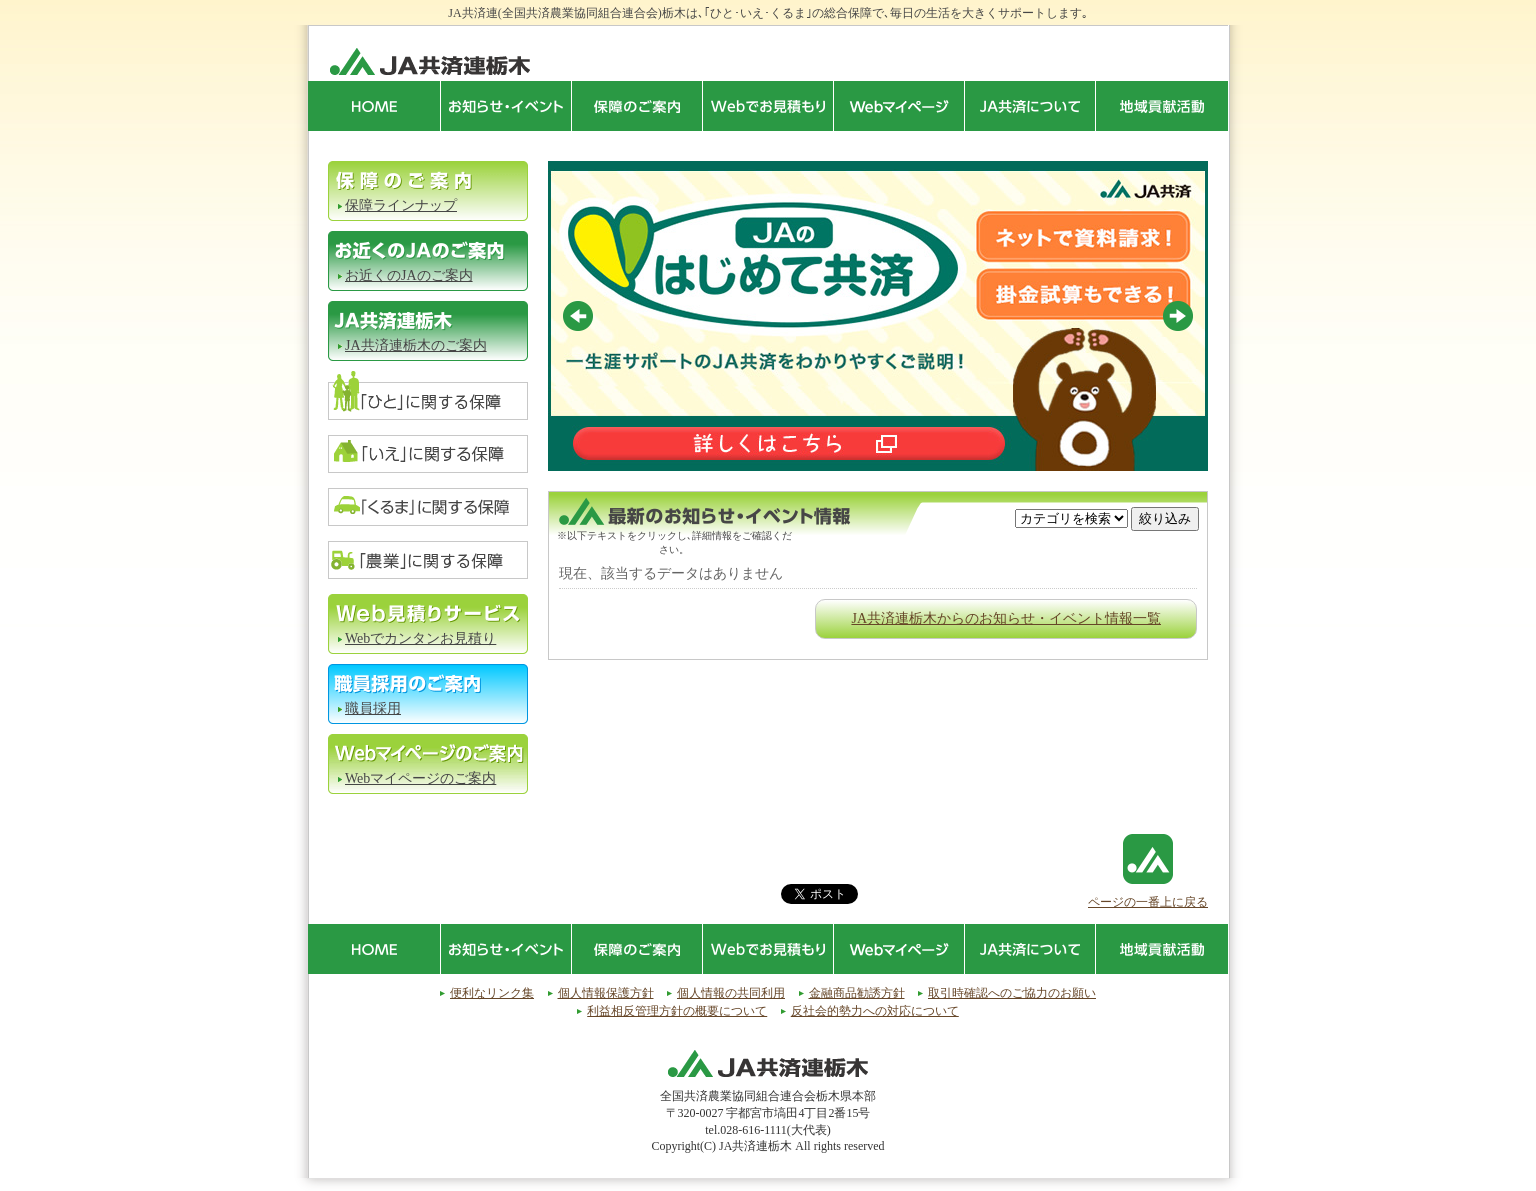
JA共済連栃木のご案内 (416, 345)
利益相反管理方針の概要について (677, 1011)
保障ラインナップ (401, 205)
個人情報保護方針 (606, 993)
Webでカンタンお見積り (420, 638)
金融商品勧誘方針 (857, 993)
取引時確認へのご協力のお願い (1012, 993)
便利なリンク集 (492, 993)
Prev (578, 316)
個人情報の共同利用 (731, 993)
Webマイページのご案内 (420, 778)
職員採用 (373, 708)
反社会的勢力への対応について (875, 1011)
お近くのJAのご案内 (409, 275)
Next (1178, 316)
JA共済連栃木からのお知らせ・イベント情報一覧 (1006, 618)
